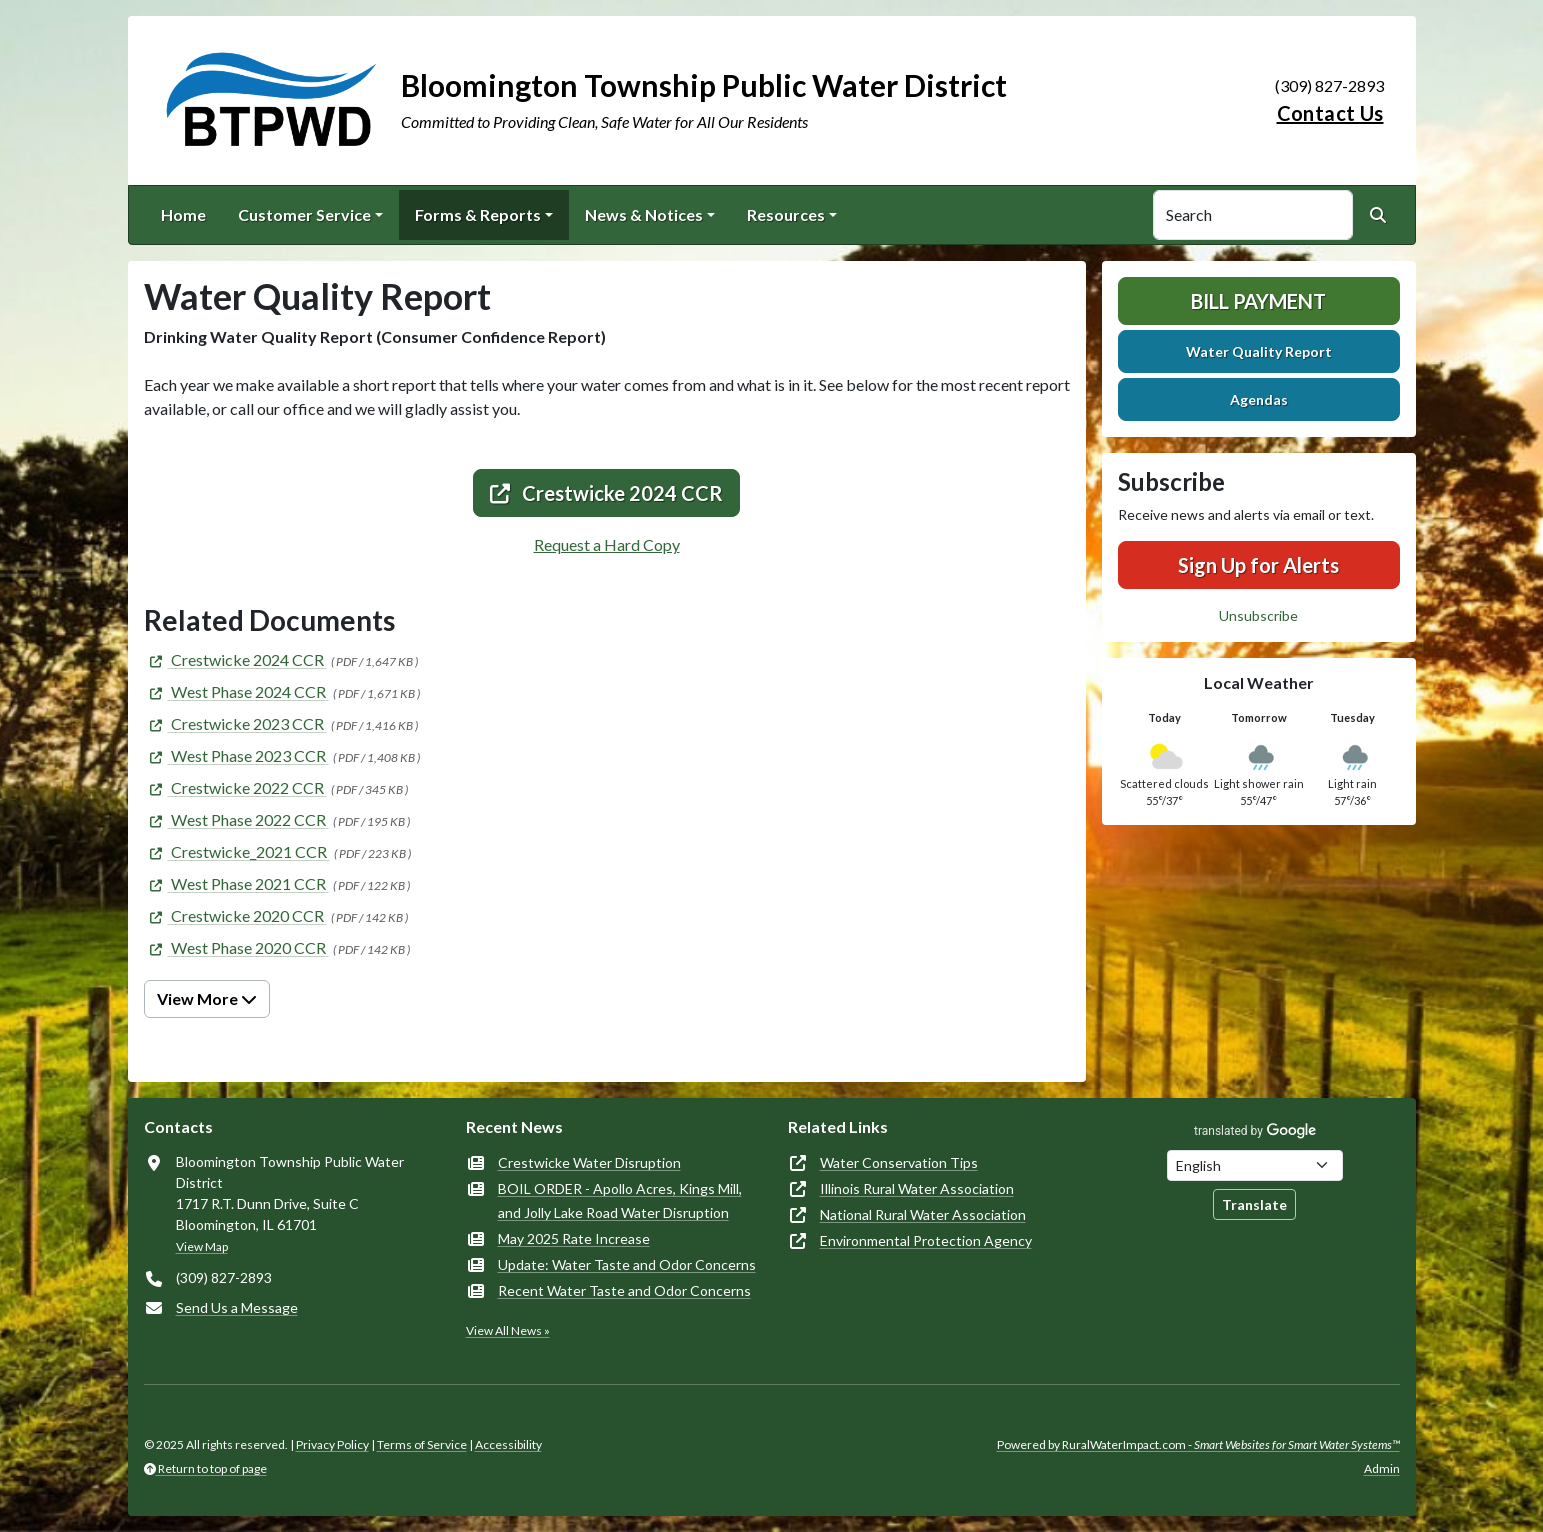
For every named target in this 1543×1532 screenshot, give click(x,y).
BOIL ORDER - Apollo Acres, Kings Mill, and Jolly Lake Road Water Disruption (620, 1200)
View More (207, 998)
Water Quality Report (1259, 351)
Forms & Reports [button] (478, 214)
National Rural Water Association (923, 1214)
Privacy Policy (332, 1444)
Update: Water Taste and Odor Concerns (627, 1264)
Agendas (1259, 399)
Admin (1382, 1468)
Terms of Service (422, 1444)
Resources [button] (786, 214)
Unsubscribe (1258, 615)
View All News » (508, 1330)
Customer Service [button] (304, 214)
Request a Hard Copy (607, 544)
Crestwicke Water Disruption (589, 1162)
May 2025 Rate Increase (574, 1238)
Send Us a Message (237, 1307)
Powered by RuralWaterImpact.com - (1198, 1444)
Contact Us (1330, 113)
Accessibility (508, 1444)
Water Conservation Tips (899, 1162)
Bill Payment (1258, 301)
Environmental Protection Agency (926, 1240)
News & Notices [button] (644, 214)
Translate (1254, 1204)
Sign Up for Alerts (1258, 565)
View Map (202, 1246)
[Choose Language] (1255, 1165)
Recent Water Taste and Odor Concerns (624, 1290)
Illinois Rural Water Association (917, 1188)
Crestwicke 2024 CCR (606, 493)
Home (183, 214)
